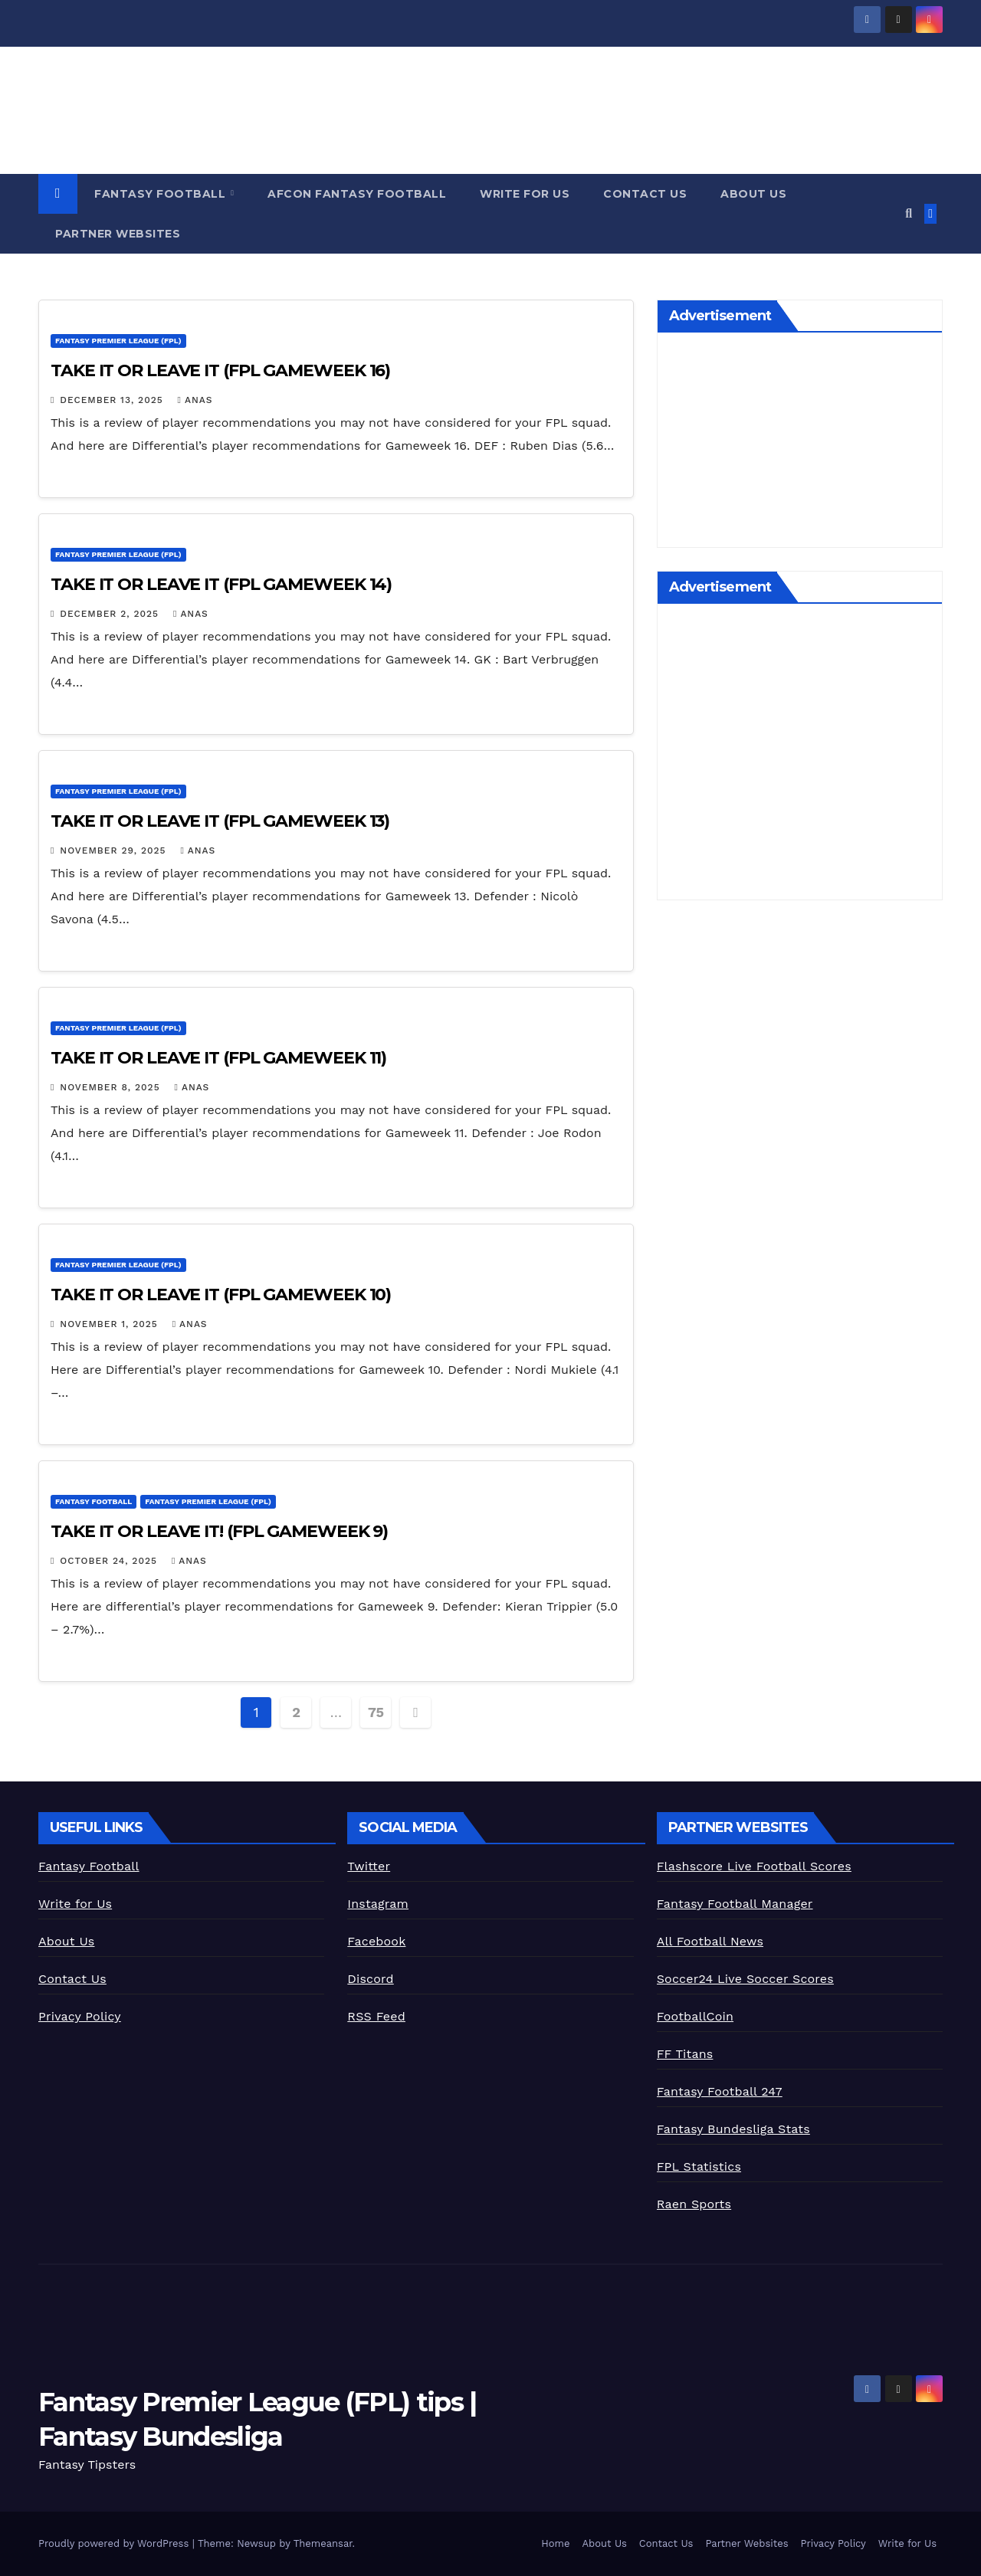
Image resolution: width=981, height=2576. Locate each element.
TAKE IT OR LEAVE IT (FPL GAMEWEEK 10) (221, 1294)
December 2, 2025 (111, 613)
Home (555, 2543)
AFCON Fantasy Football (356, 194)
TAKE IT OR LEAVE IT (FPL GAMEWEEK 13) (220, 821)
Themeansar (323, 2543)
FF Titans (685, 2054)
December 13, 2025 (113, 400)
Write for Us (524, 194)
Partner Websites (117, 234)
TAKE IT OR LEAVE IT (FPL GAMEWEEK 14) (221, 584)
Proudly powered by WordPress (115, 2543)
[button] (908, 213)
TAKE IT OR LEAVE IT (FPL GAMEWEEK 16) (220, 370)
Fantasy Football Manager (735, 1903)
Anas (195, 400)
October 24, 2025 (110, 1560)
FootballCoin (695, 2016)
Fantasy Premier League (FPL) (118, 340)
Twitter (368, 1866)
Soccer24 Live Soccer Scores (745, 1978)
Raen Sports (694, 2204)
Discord (370, 1978)
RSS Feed (376, 2016)
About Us (753, 194)
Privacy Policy (79, 2016)
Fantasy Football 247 (720, 2091)
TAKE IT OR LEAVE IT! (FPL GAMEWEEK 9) (219, 1531)
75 (376, 1712)
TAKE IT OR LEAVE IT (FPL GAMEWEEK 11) (218, 1057)
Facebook (376, 1941)
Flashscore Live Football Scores (754, 1866)
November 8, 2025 (111, 1087)
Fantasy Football (161, 194)
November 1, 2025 (110, 1324)
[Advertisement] (800, 443)
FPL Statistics (699, 2166)
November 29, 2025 (114, 850)
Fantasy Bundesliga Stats (733, 2129)
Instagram (377, 1903)
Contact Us (645, 194)
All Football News (710, 1941)
